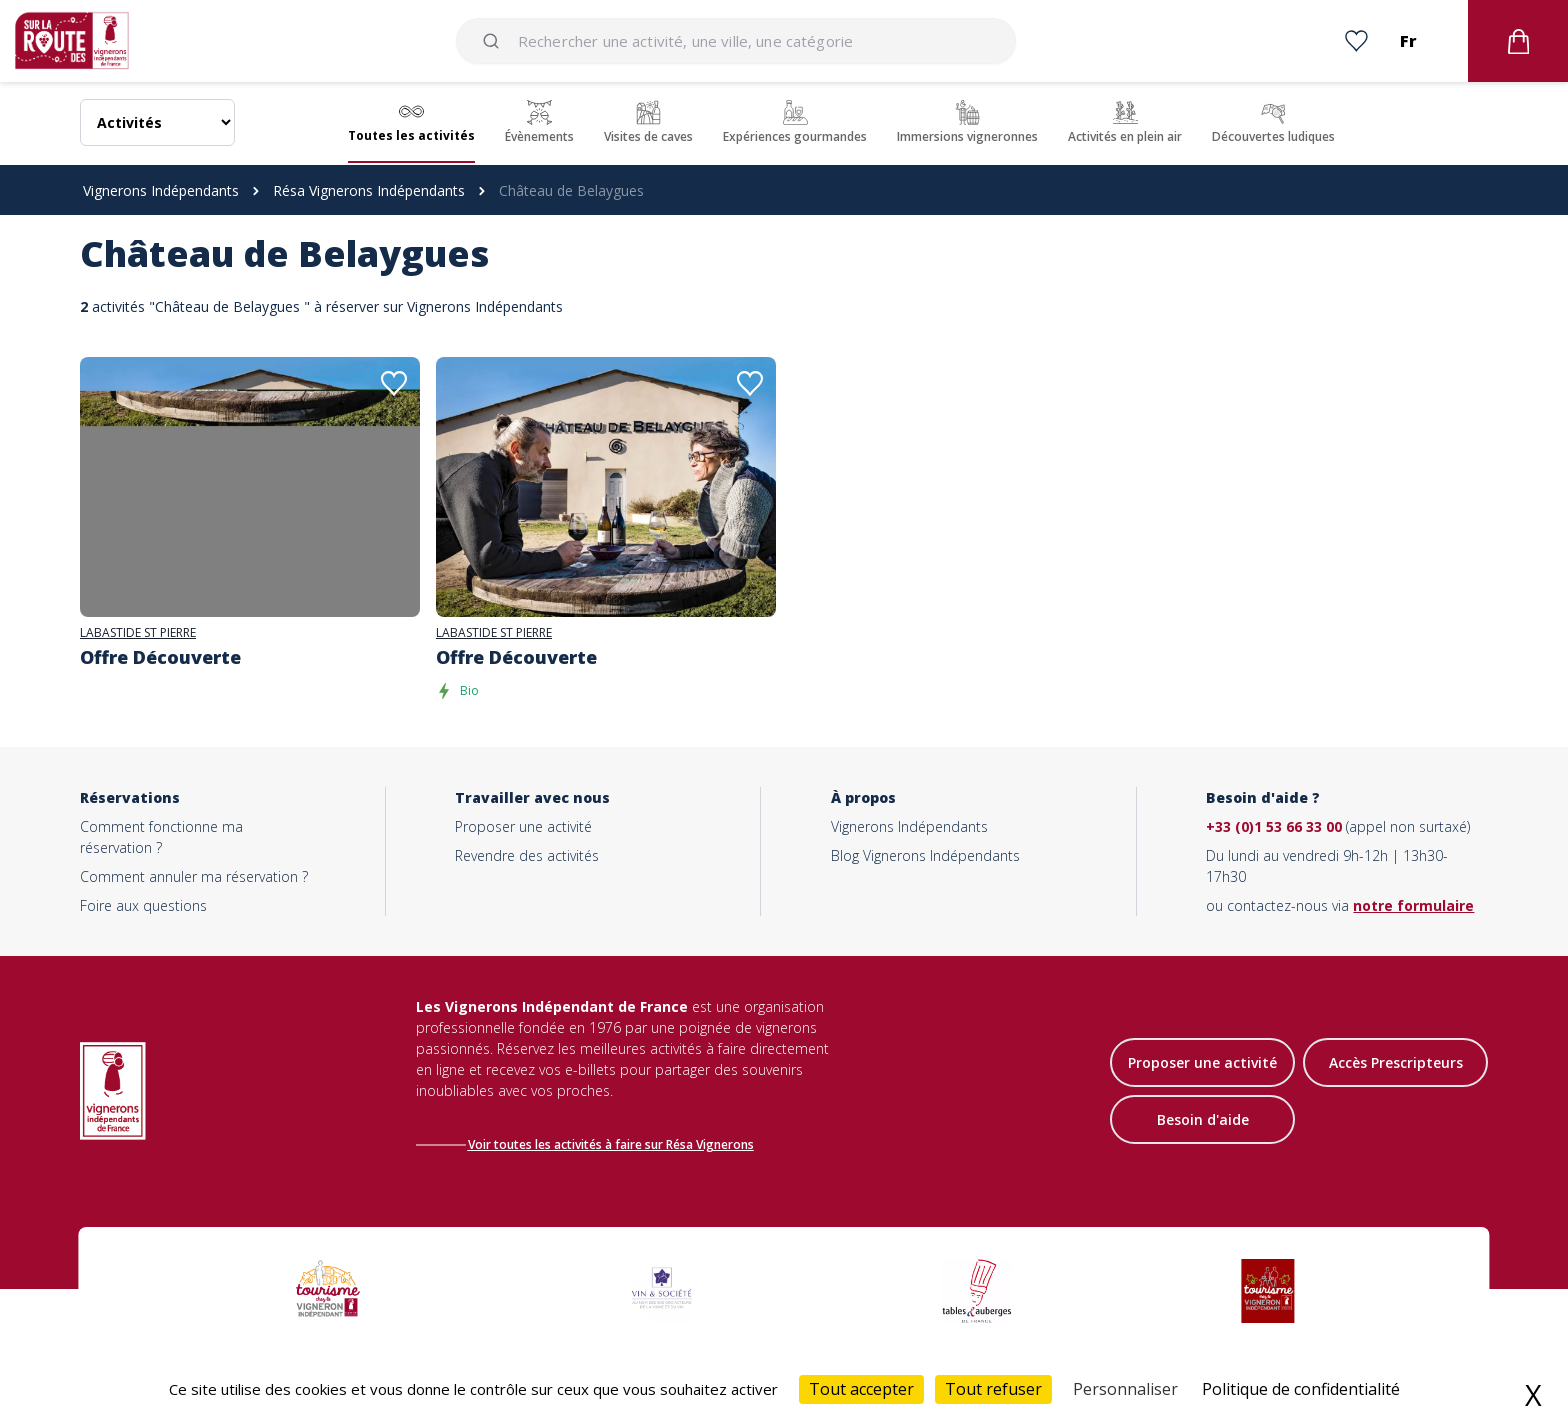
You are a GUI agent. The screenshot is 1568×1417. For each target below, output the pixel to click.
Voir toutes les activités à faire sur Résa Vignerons (616, 1144)
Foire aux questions (143, 905)
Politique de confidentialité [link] (1301, 1389)
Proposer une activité (523, 826)
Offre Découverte (160, 657)
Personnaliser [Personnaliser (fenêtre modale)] (1125, 1389)
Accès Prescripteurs (1396, 1064)
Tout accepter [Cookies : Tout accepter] (861, 1389)
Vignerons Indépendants (161, 190)
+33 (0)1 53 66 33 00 (1274, 826)
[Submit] (494, 41)
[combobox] (736, 41)
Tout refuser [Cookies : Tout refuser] (993, 1389)
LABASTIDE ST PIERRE (138, 633)
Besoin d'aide (1203, 1121)
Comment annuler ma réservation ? (194, 876)
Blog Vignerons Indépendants (925, 855)
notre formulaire (1413, 905)
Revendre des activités (527, 855)
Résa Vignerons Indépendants (369, 190)
